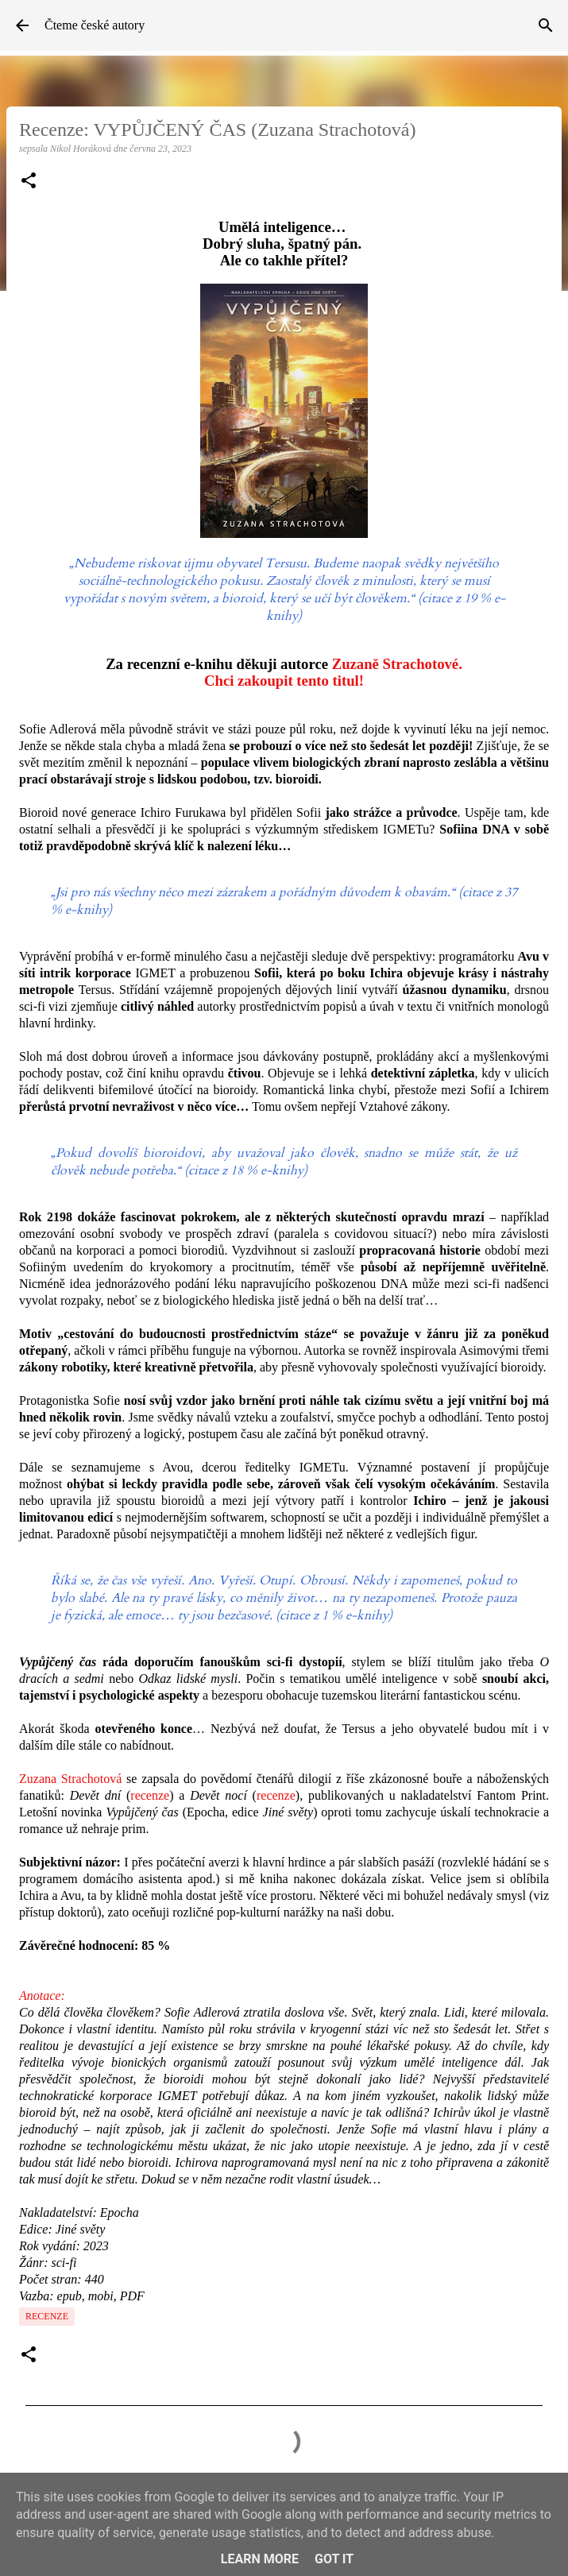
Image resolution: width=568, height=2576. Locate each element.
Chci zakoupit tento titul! (284, 680)
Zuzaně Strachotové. (397, 664)
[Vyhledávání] (545, 25)
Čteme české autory (94, 25)
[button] (28, 182)
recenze (149, 1795)
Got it (334, 2558)
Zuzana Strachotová (70, 1778)
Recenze (46, 2316)
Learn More (260, 2558)
